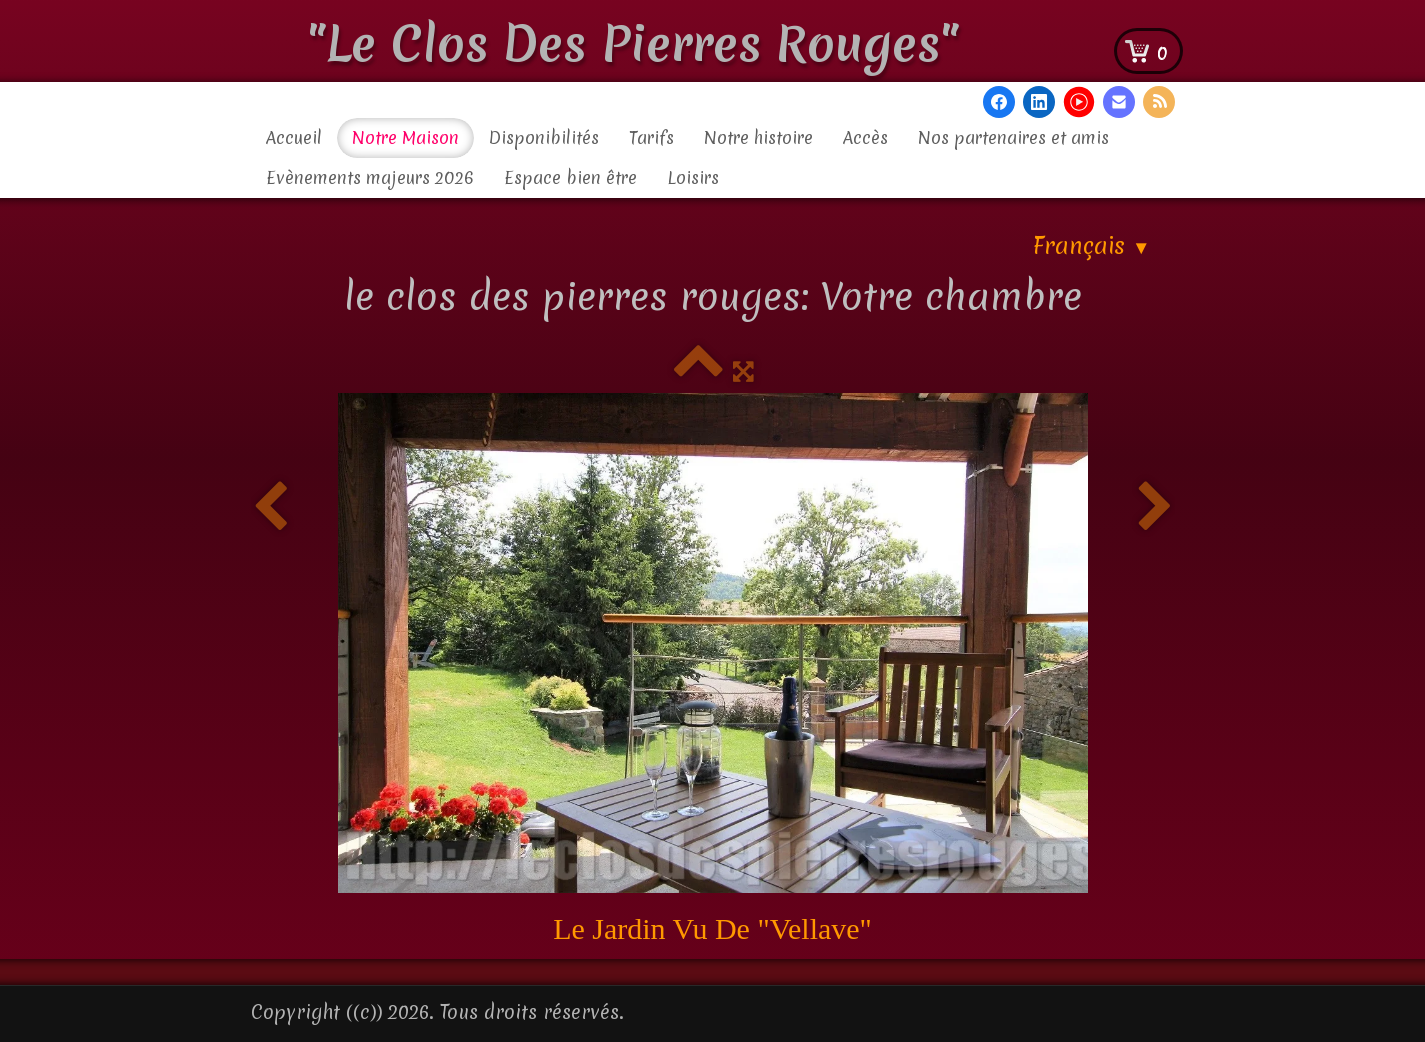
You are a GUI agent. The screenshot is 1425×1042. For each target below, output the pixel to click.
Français (1092, 246)
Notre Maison (405, 137)
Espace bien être (570, 177)
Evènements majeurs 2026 (370, 177)
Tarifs (651, 137)
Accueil (294, 137)
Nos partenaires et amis (1013, 137)
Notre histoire (758, 137)
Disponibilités (544, 137)
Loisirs (693, 177)
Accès (865, 137)
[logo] (640, 39)
